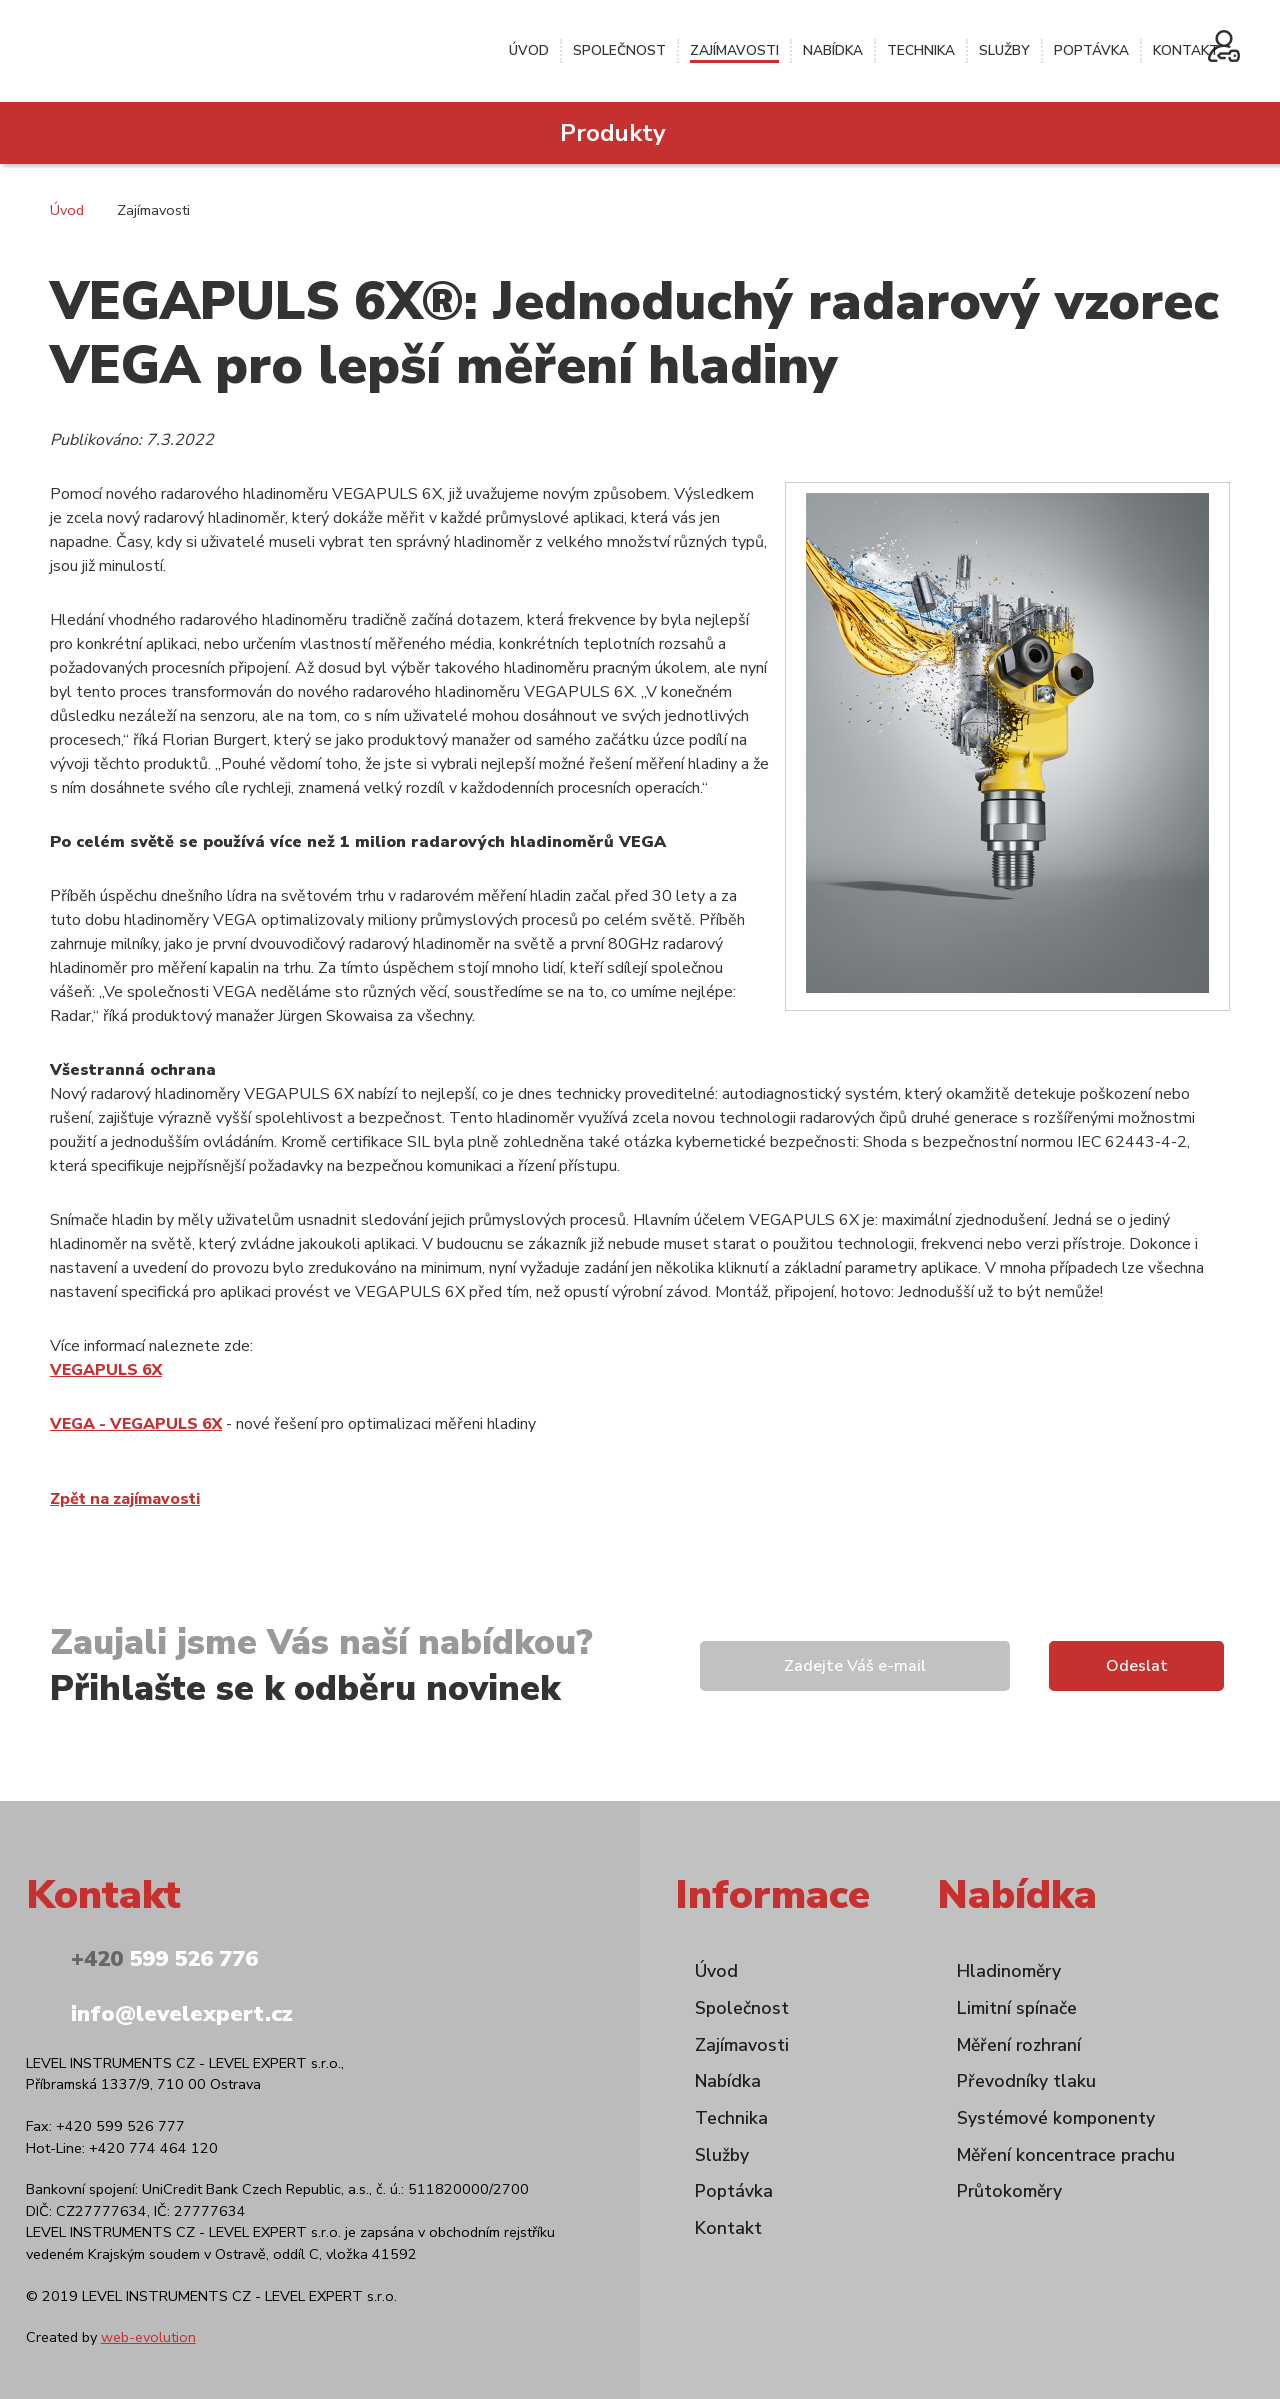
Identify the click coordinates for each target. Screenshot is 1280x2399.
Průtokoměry (1009, 2191)
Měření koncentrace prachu (1066, 2155)
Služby (1004, 50)
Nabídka (833, 50)
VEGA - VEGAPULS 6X (136, 1424)
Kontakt (1186, 50)
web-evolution (148, 2337)
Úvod (529, 50)
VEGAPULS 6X (106, 1370)
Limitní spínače (1017, 2008)
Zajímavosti (734, 50)
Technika (921, 50)
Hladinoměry (1009, 1971)
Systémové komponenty (1056, 2118)
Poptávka (1091, 50)
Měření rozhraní (1019, 2045)
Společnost (619, 50)
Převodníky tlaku (1026, 2081)
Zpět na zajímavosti (125, 1499)
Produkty (613, 133)
